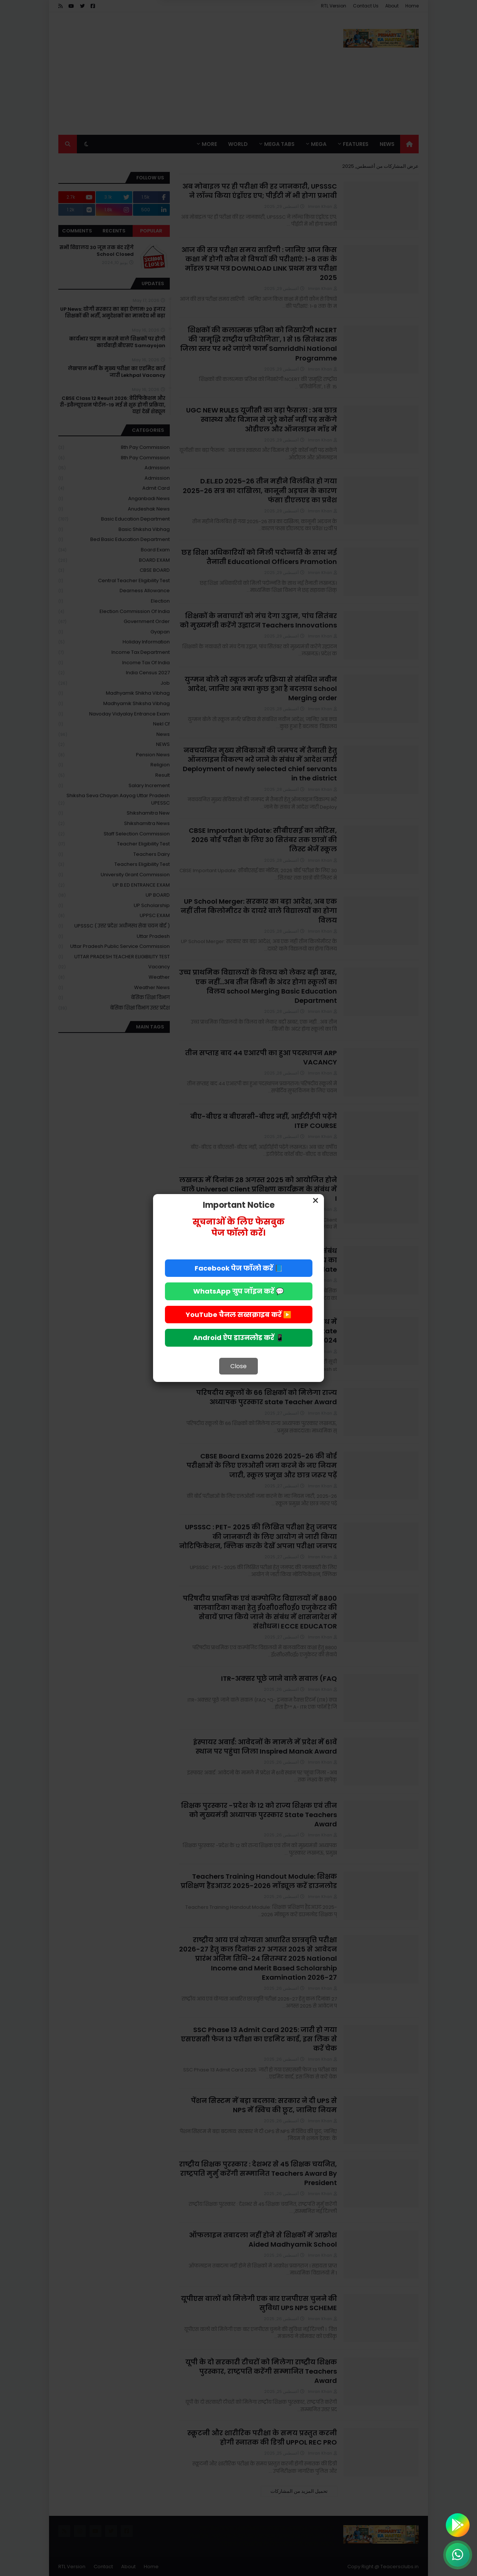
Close (238, 1366)
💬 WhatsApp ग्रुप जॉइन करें (238, 1291)
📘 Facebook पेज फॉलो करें (239, 1268)
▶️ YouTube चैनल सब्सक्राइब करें (238, 1314)
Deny (272, 37)
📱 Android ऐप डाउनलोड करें (238, 1337)
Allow (201, 37)
